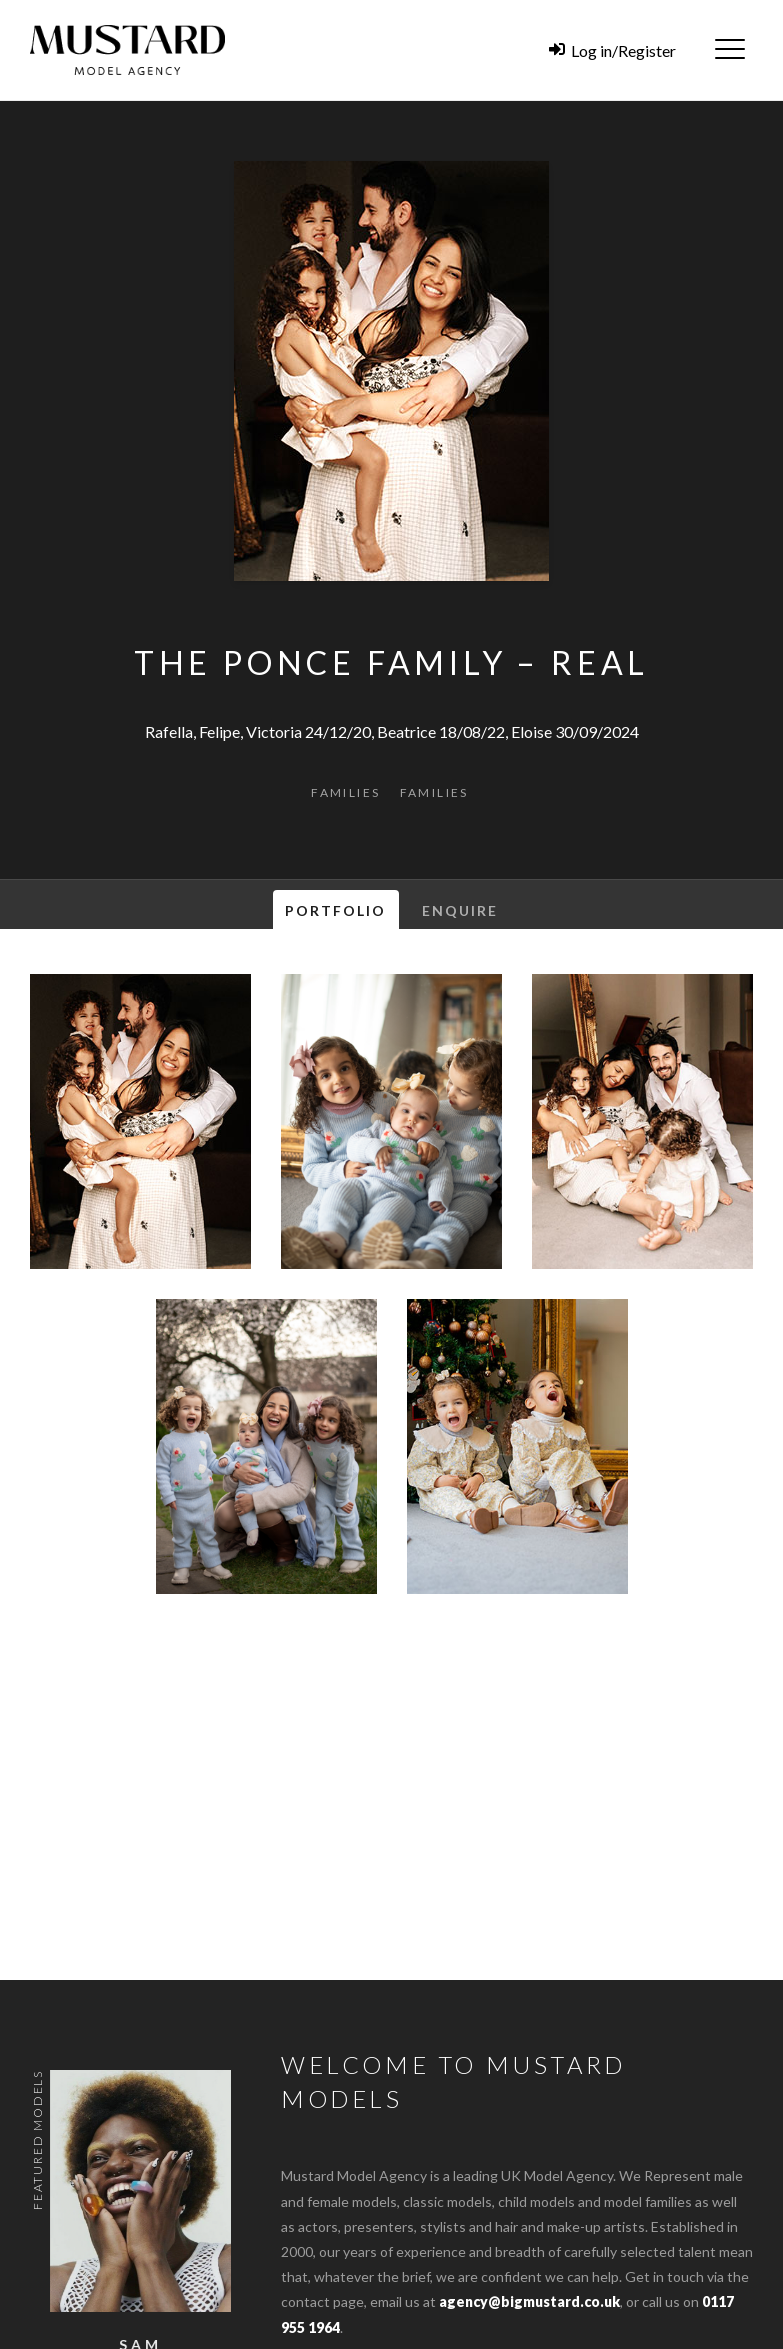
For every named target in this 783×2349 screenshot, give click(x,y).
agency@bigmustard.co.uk (529, 2301)
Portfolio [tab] (336, 910)
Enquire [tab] (460, 910)
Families (345, 792)
